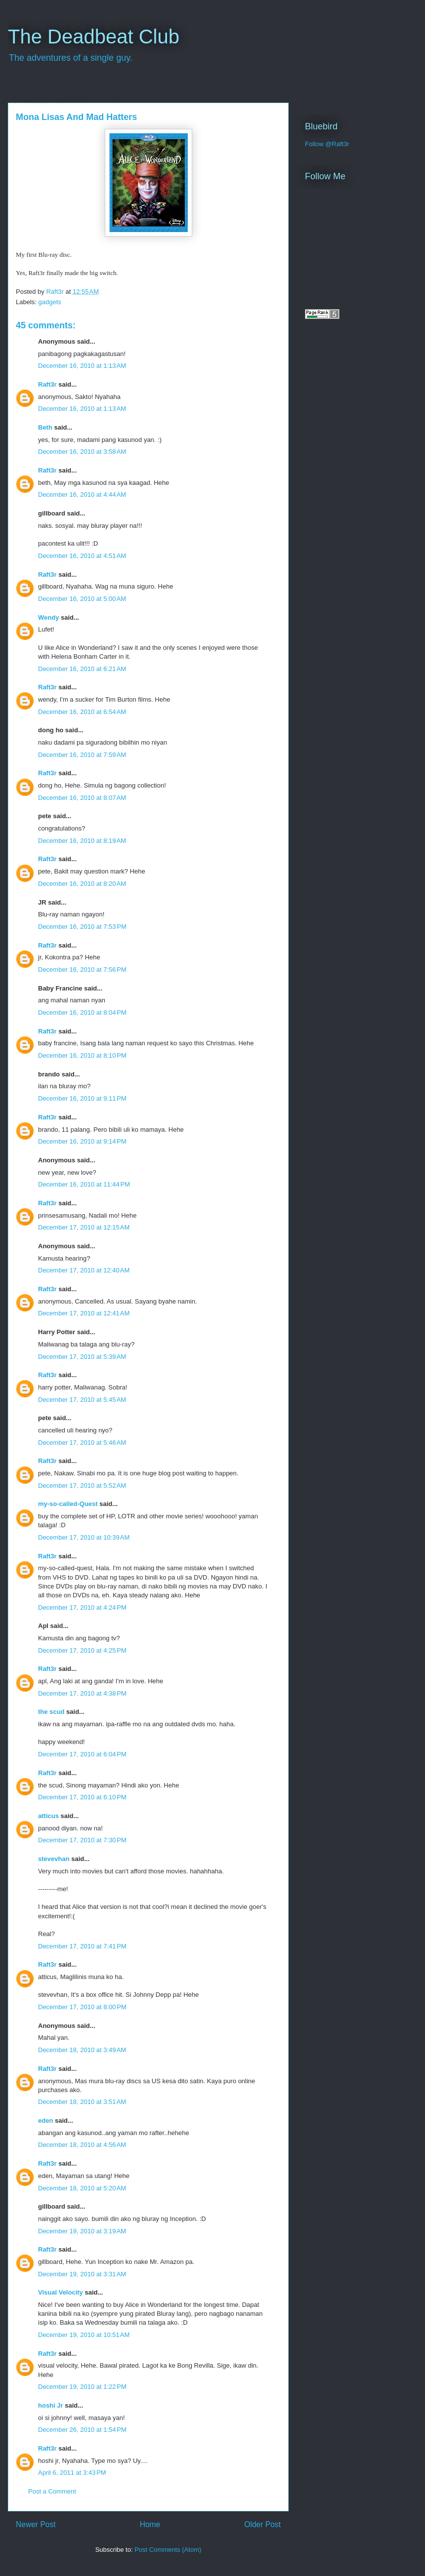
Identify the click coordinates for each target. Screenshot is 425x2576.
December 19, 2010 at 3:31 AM (82, 2274)
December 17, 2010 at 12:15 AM (83, 1227)
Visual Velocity (60, 2292)
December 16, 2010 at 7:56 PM (82, 969)
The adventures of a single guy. (70, 58)
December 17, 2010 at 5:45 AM (82, 1399)
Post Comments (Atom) (167, 2549)
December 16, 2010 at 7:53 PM (82, 926)
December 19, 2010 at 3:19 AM (82, 2231)
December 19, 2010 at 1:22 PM (82, 2386)
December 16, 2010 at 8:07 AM (82, 797)
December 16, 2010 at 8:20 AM (82, 883)
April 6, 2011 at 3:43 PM (72, 2472)
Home (150, 2524)
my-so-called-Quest (68, 1503)
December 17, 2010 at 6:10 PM (82, 1797)
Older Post (262, 2524)
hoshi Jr (50, 2405)
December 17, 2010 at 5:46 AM (82, 1442)
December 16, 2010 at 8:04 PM (82, 1012)
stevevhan (54, 1859)
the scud (51, 1711)
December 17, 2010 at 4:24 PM (82, 1607)
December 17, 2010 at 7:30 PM (82, 1840)
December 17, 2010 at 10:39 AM (83, 1537)
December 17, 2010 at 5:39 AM (82, 1356)
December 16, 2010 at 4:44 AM (82, 494)
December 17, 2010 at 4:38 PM (82, 1693)
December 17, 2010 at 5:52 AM (82, 1485)
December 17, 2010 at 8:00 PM (82, 2007)
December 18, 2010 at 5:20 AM (82, 2188)
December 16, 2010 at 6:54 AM (82, 711)
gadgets (50, 302)
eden (45, 2120)
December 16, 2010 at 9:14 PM (82, 1141)
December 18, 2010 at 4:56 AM (82, 2144)
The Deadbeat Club (93, 36)
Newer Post (36, 2524)
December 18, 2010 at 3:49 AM (82, 2050)
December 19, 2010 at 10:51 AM (83, 2334)
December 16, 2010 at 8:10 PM (82, 1055)
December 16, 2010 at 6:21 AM (82, 669)
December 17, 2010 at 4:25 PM (82, 1650)
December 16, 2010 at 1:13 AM (82, 365)
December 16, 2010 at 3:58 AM (82, 451)
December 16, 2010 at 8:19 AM (82, 840)
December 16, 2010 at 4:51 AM (82, 555)
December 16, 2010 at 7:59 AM (82, 754)
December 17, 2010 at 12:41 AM (83, 1313)
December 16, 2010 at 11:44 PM (84, 1184)
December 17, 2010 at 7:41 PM (82, 1946)
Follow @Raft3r (327, 144)
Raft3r (47, 384)
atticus (48, 1816)
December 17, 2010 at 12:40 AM (83, 1270)
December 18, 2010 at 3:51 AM (82, 2101)
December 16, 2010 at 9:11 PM (82, 1098)
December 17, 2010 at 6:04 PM (82, 1754)
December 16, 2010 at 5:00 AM (82, 598)
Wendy (48, 617)
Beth (45, 427)
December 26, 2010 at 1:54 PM (82, 2429)
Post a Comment (52, 2491)
